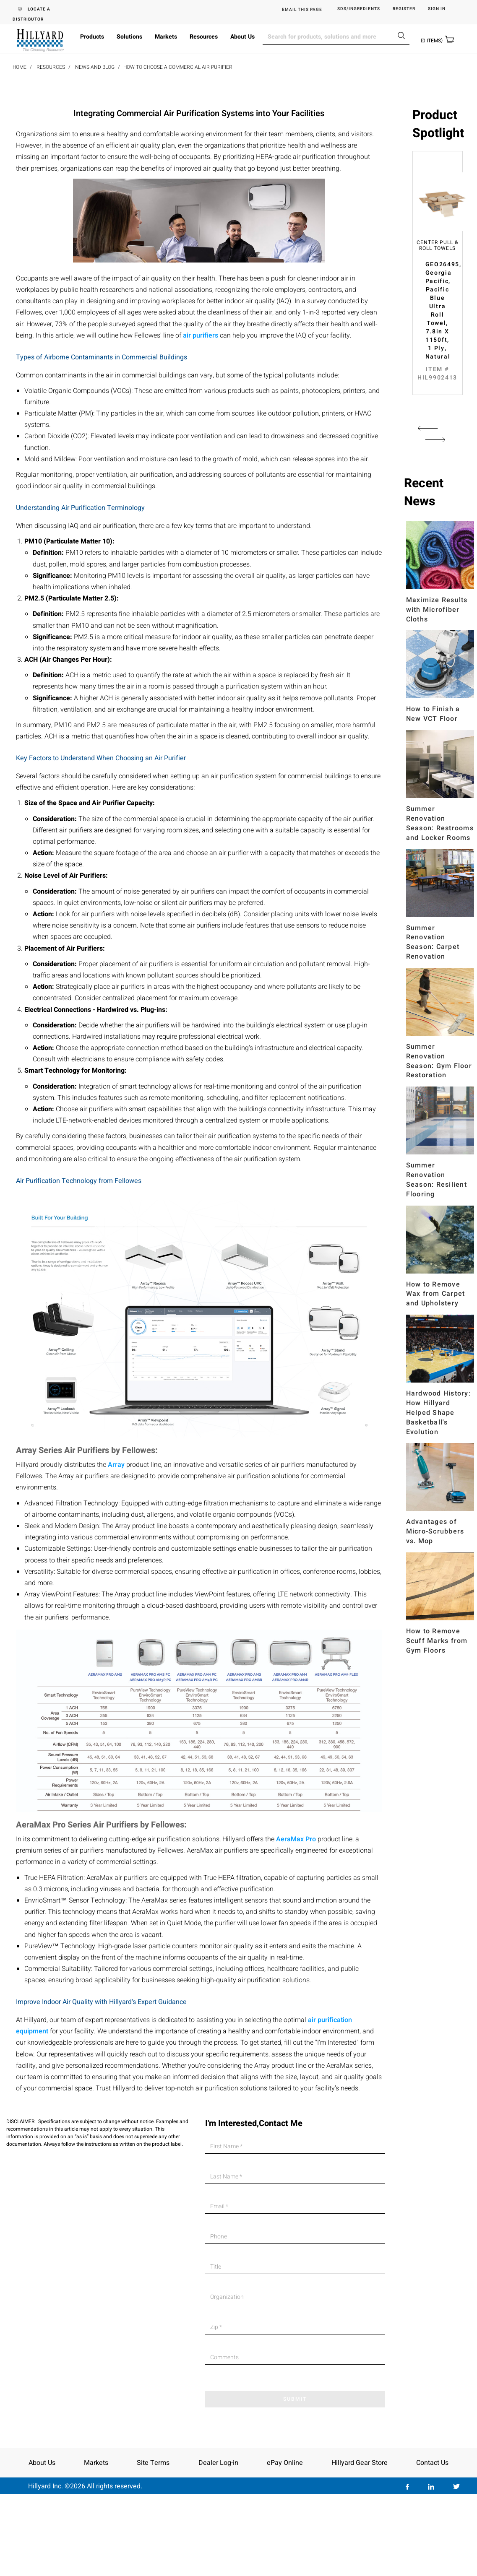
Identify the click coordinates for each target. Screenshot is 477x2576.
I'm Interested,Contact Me (253, 2123)
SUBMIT (295, 2399)
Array (116, 1465)
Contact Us (432, 2463)
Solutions (129, 36)
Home (19, 67)
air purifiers (200, 335)
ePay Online (285, 2463)
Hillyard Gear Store (359, 2463)
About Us (242, 36)
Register (404, 9)
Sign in (437, 9)
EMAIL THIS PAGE (302, 10)
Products (92, 36)
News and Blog (95, 67)
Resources (204, 36)
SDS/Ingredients (358, 9)
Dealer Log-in (218, 2463)
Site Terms (153, 2463)
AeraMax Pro (296, 1839)
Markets (166, 36)
